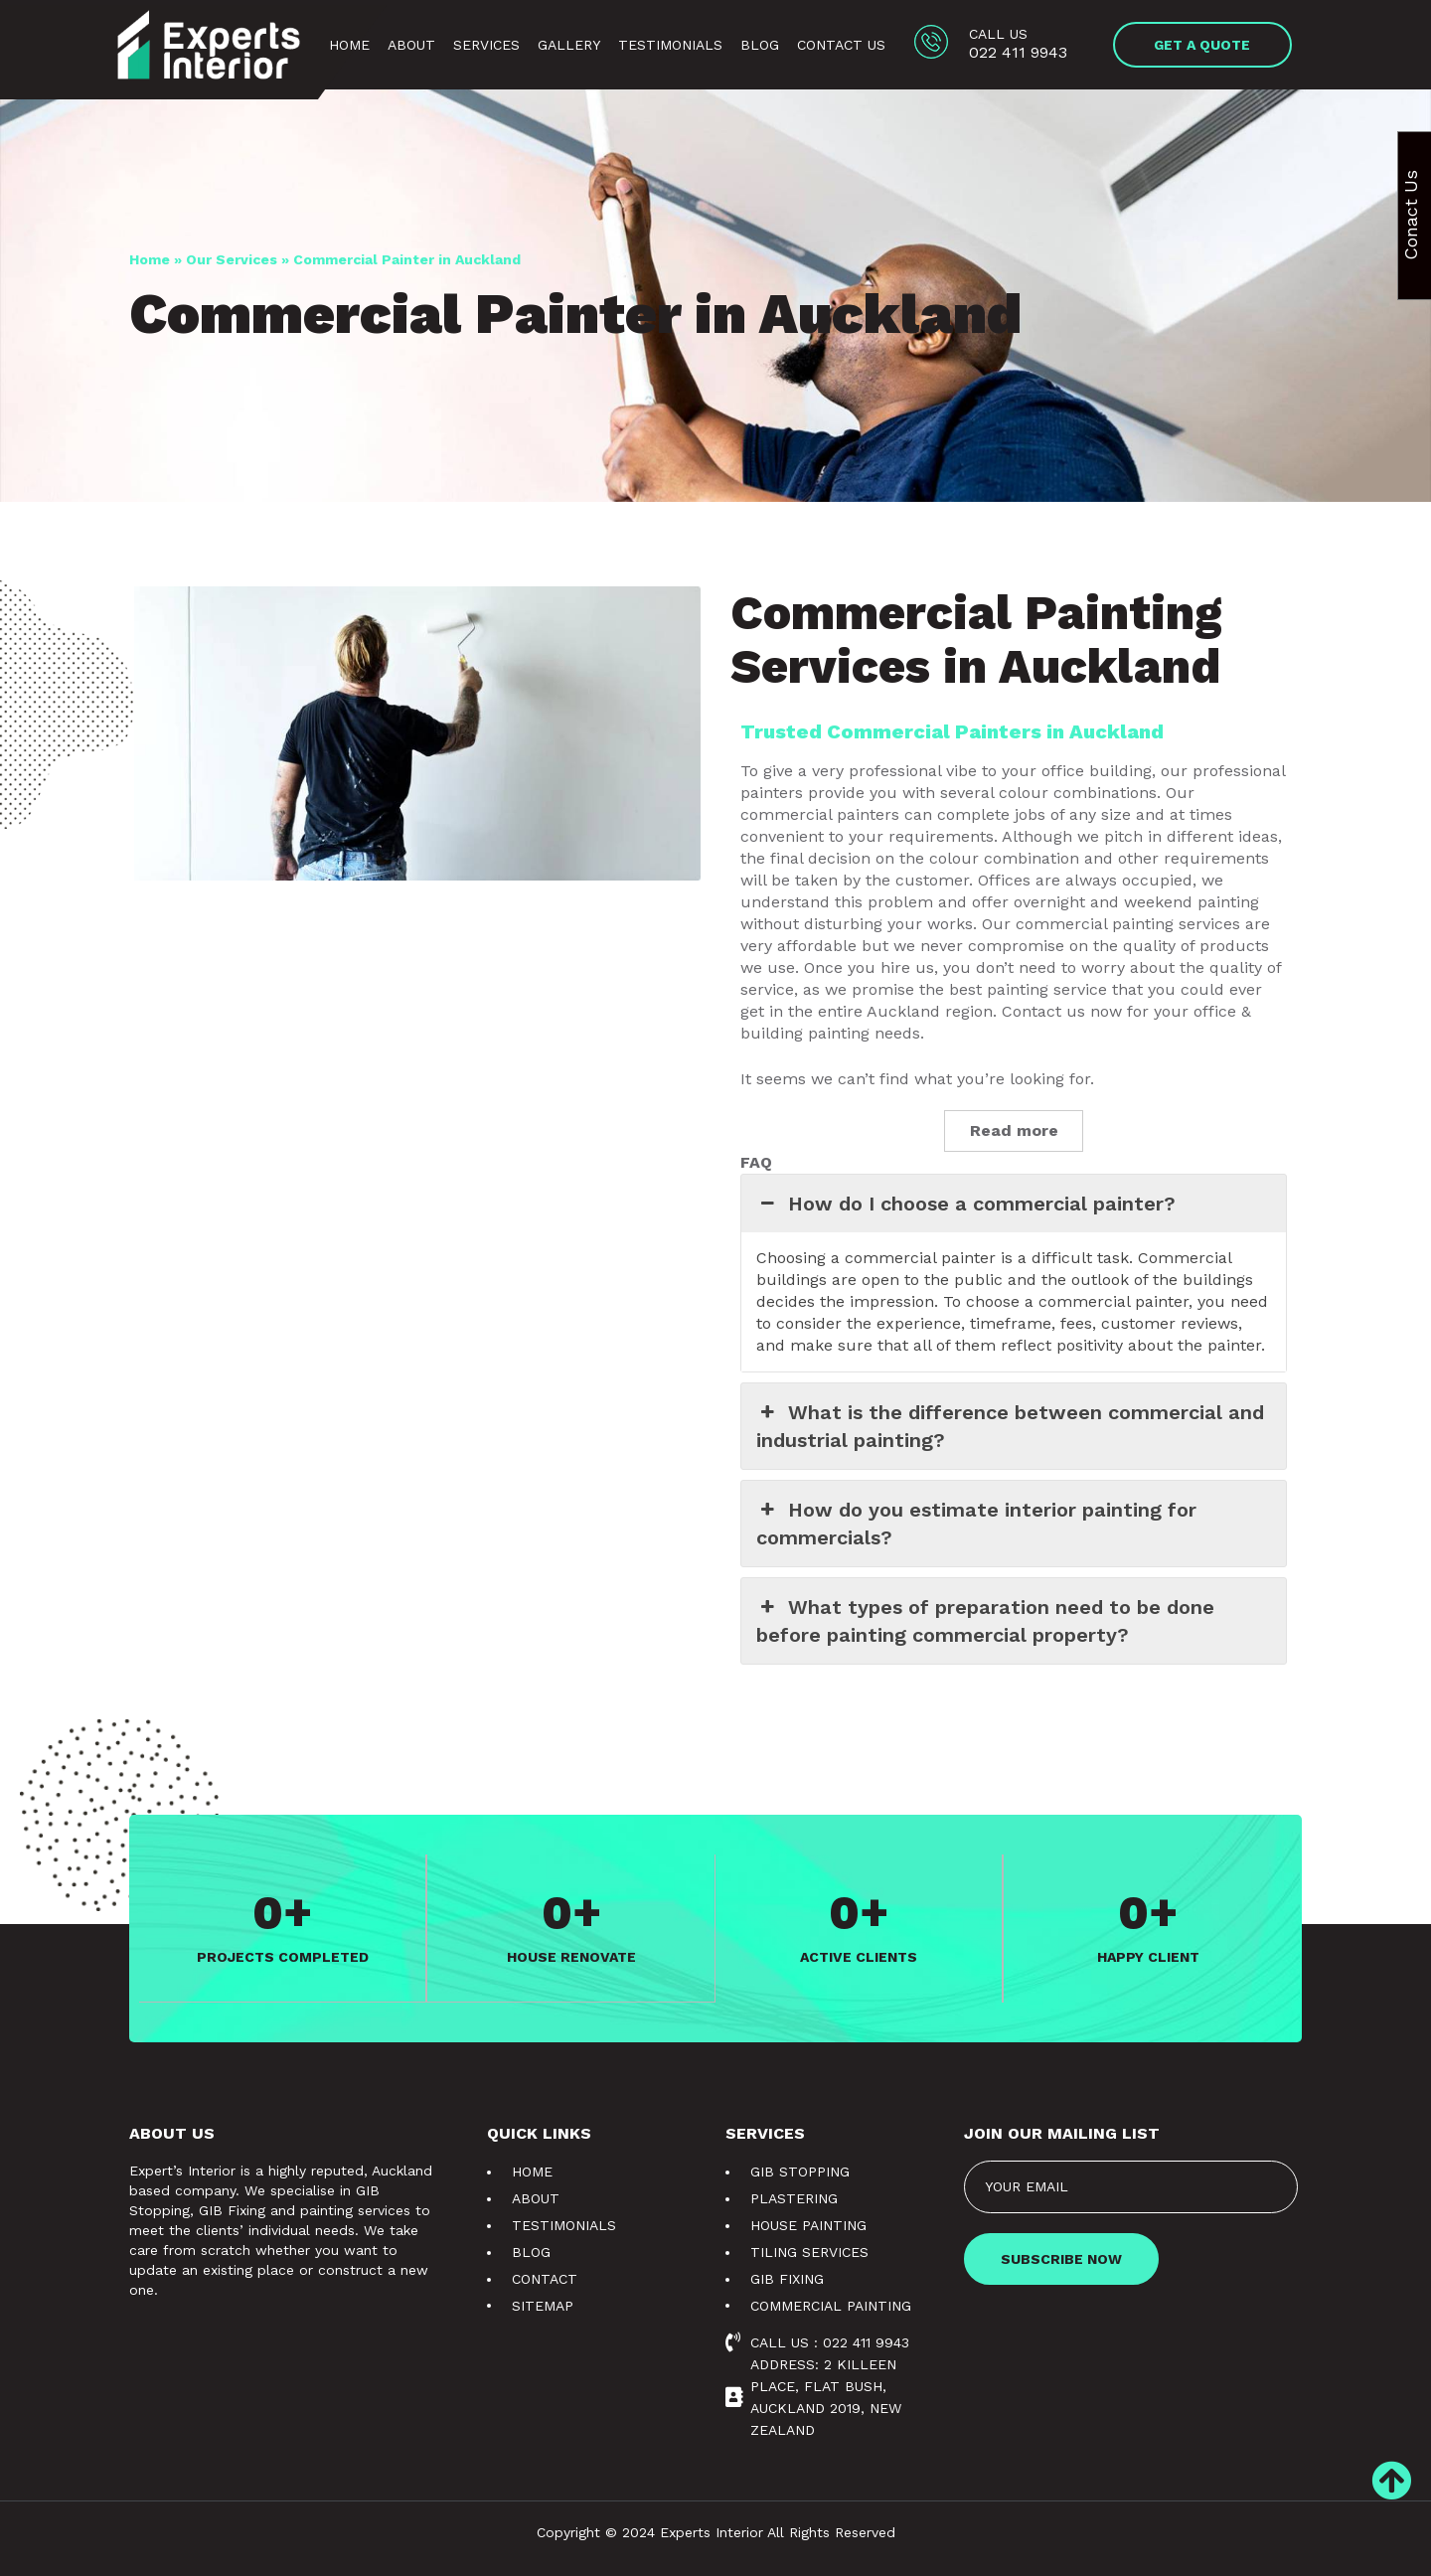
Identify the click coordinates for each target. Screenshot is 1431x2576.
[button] (1202, 45)
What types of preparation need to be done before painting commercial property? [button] (985, 1620)
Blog (759, 45)
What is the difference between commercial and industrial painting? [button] (1010, 1425)
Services (486, 45)
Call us (998, 34)
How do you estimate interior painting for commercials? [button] (976, 1522)
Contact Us (841, 45)
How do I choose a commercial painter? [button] (966, 1203)
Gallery (569, 45)
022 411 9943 (1018, 52)
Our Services (231, 259)
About (411, 45)
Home (349, 45)
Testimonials (670, 45)
